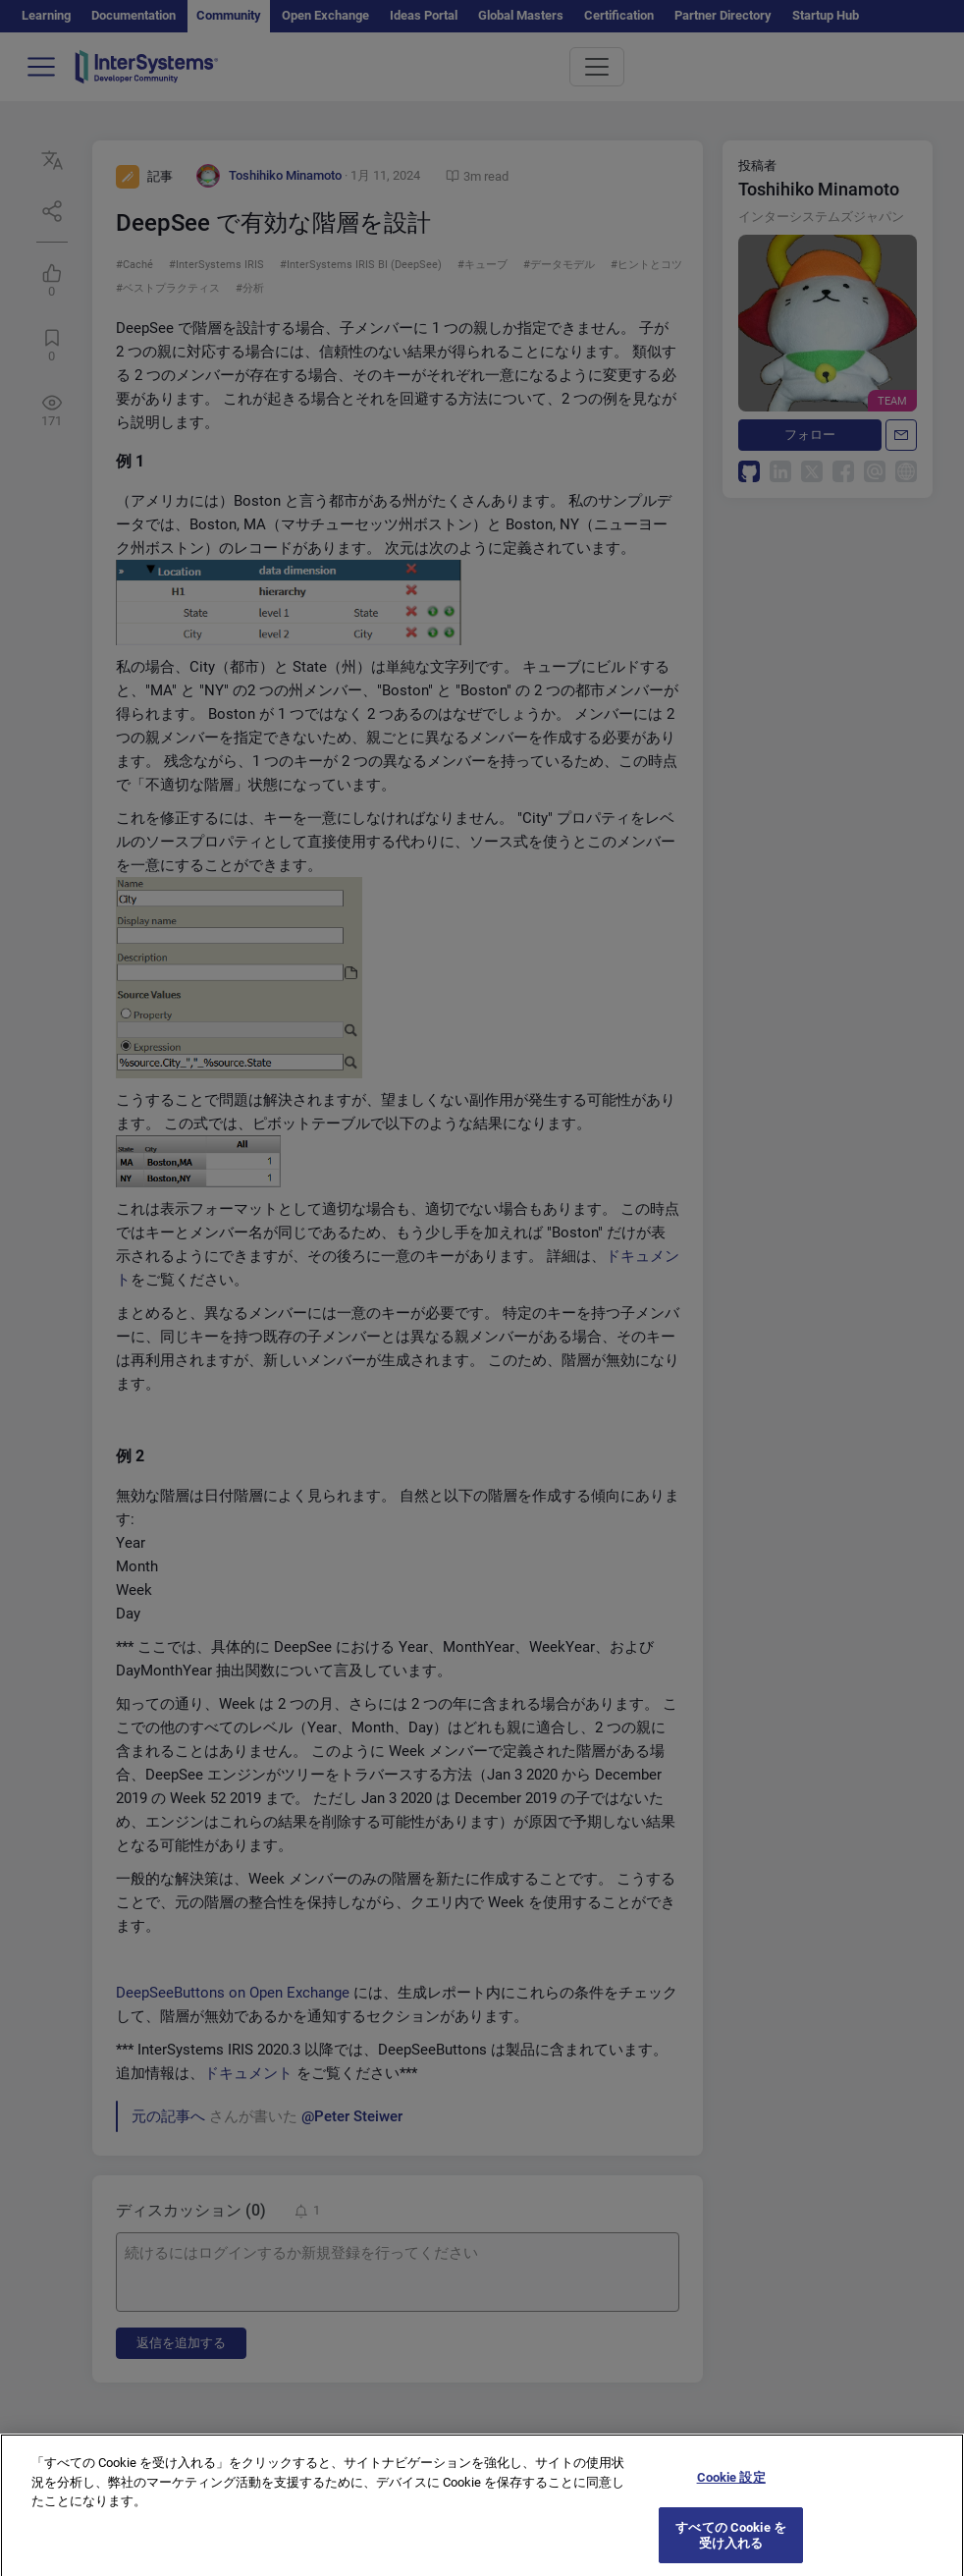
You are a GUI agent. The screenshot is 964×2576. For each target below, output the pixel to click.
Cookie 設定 (731, 2487)
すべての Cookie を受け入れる (730, 2545)
